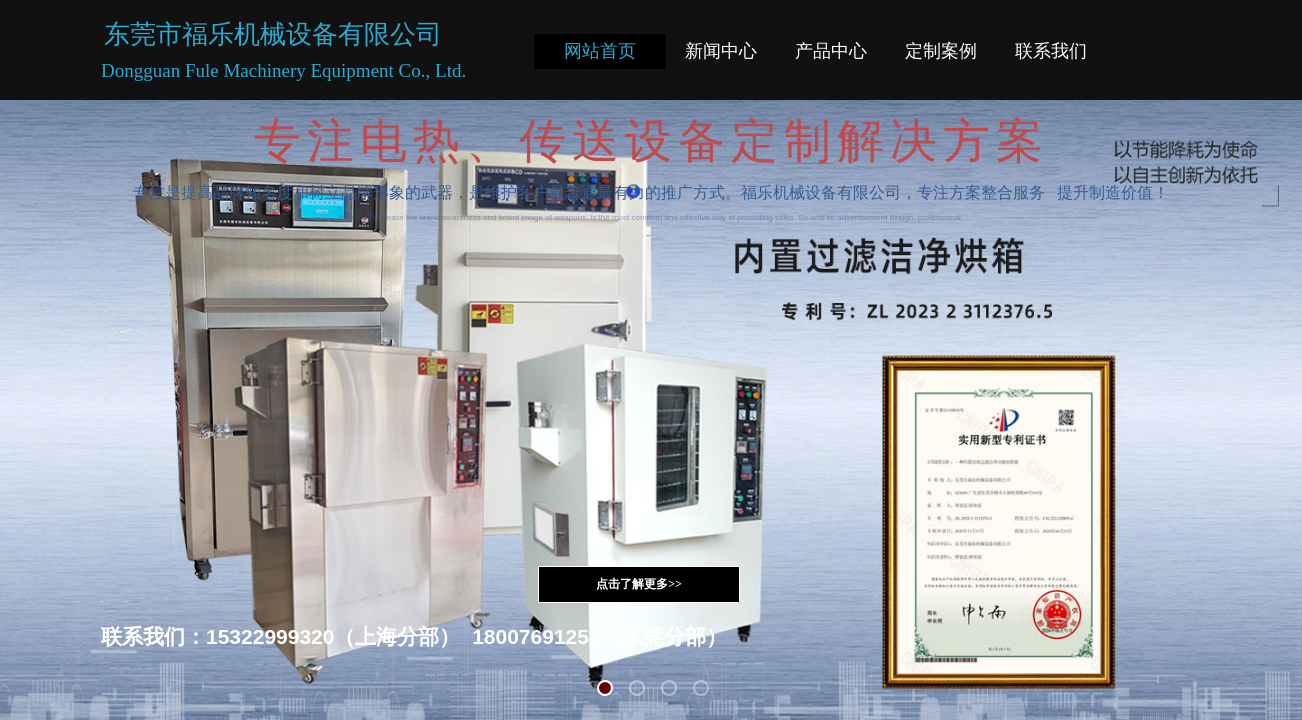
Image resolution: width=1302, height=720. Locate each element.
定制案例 (941, 51)
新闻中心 (721, 51)
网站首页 (600, 51)
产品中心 (831, 51)
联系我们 (1051, 51)
